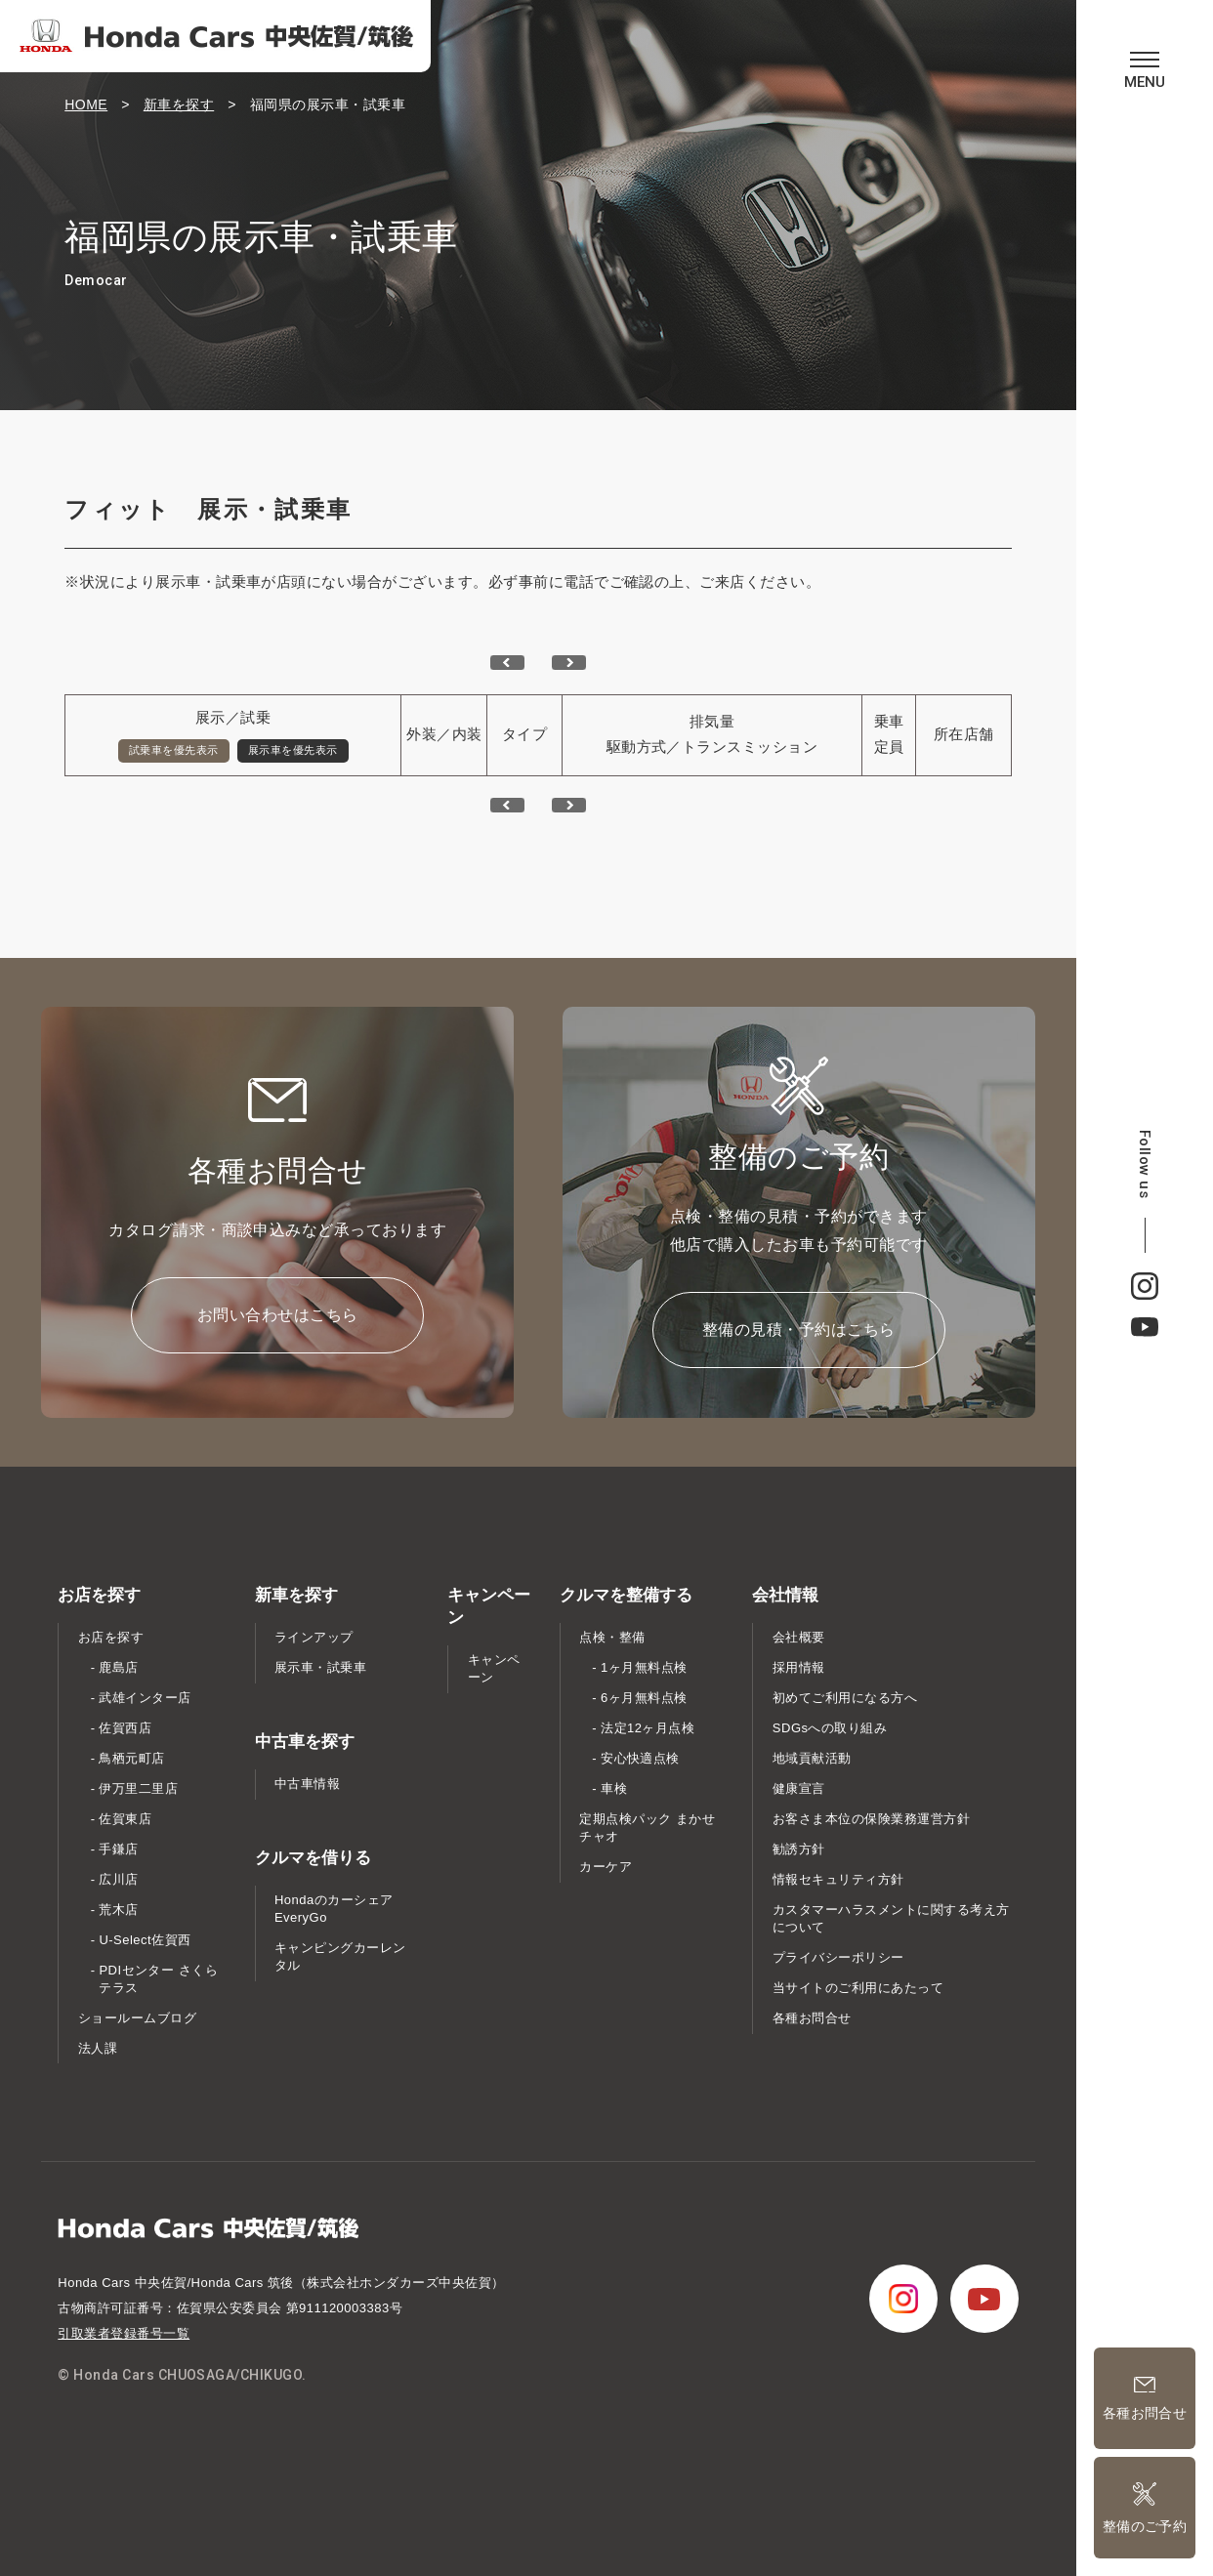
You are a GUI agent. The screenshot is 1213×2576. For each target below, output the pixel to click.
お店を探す (111, 1637)
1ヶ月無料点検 (644, 1667)
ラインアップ (314, 1637)
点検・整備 (612, 1637)
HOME (85, 104)
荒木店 (118, 1909)
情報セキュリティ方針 (838, 1879)
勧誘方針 (799, 1849)
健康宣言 (799, 1788)
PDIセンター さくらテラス (158, 1979)
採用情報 (799, 1667)
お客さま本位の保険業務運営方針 (871, 1818)
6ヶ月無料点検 (644, 1697)
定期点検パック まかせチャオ (647, 1827)
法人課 (97, 2048)
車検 (614, 1788)
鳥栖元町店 (131, 1758)
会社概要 (799, 1637)
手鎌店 (118, 1849)
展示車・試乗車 (320, 1667)
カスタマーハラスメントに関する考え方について (891, 1918)
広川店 (118, 1879)
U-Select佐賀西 (144, 1939)
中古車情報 (307, 1783)
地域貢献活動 (812, 1758)
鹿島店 (118, 1667)
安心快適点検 (640, 1758)
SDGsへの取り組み (830, 1728)
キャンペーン (494, 1668)
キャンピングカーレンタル (340, 1956)
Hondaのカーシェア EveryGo (334, 1908)
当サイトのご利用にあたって (858, 1987)
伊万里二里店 (138, 1788)
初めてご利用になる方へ (845, 1697)
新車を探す (179, 104)
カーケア (605, 1866)
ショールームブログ (137, 2018)
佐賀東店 (125, 1818)
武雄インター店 (144, 1697)
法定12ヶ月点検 (647, 1728)
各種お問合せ (812, 2018)
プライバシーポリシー (838, 1957)
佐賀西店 (125, 1728)
